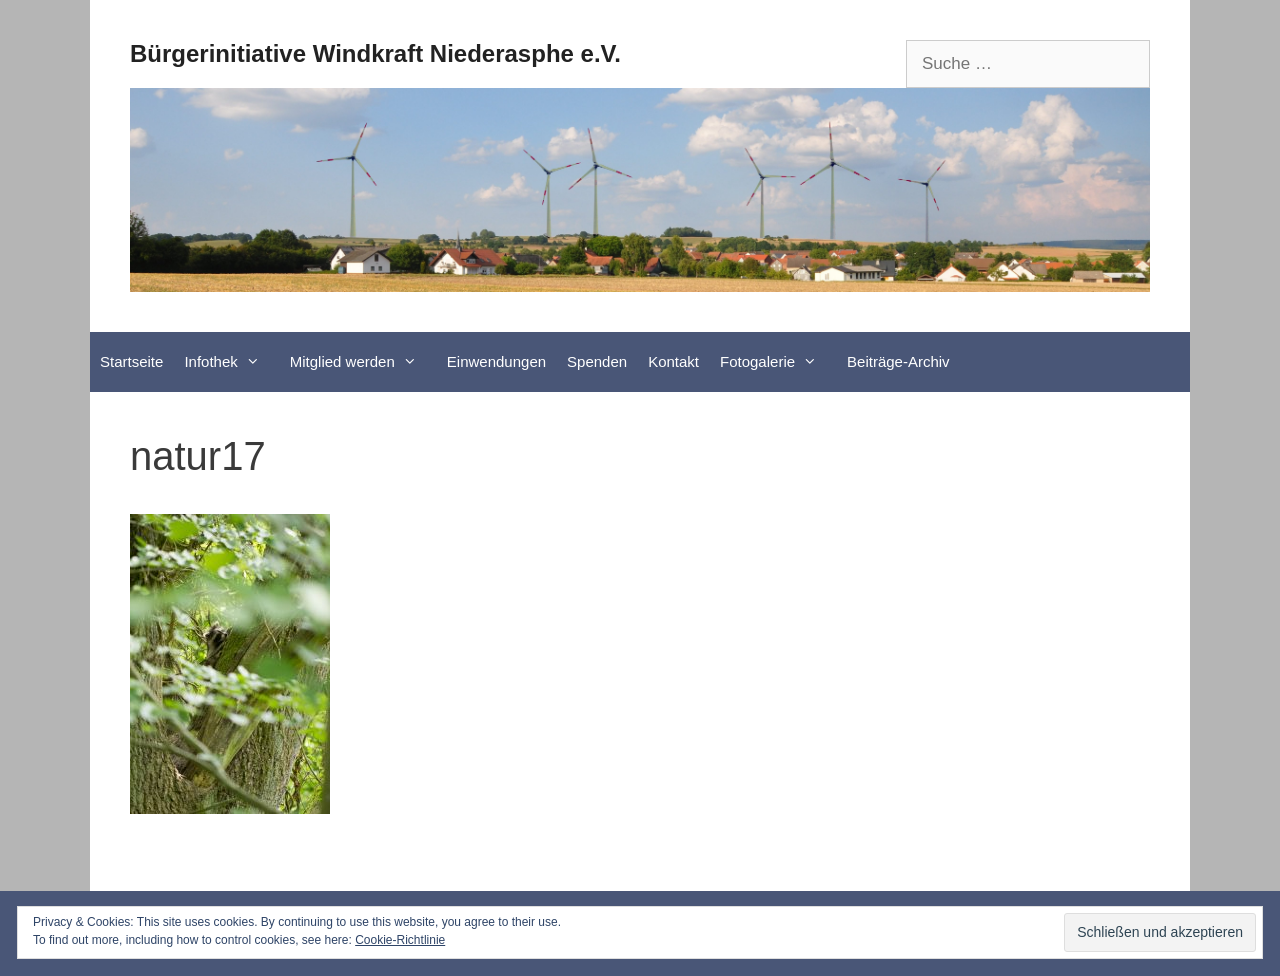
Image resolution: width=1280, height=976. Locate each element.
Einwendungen (496, 361)
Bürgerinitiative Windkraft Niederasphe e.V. (375, 53)
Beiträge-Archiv (898, 361)
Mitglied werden (363, 362)
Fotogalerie (778, 362)
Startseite (131, 361)
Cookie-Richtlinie (400, 940)
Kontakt (673, 361)
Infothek (231, 362)
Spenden (597, 361)
